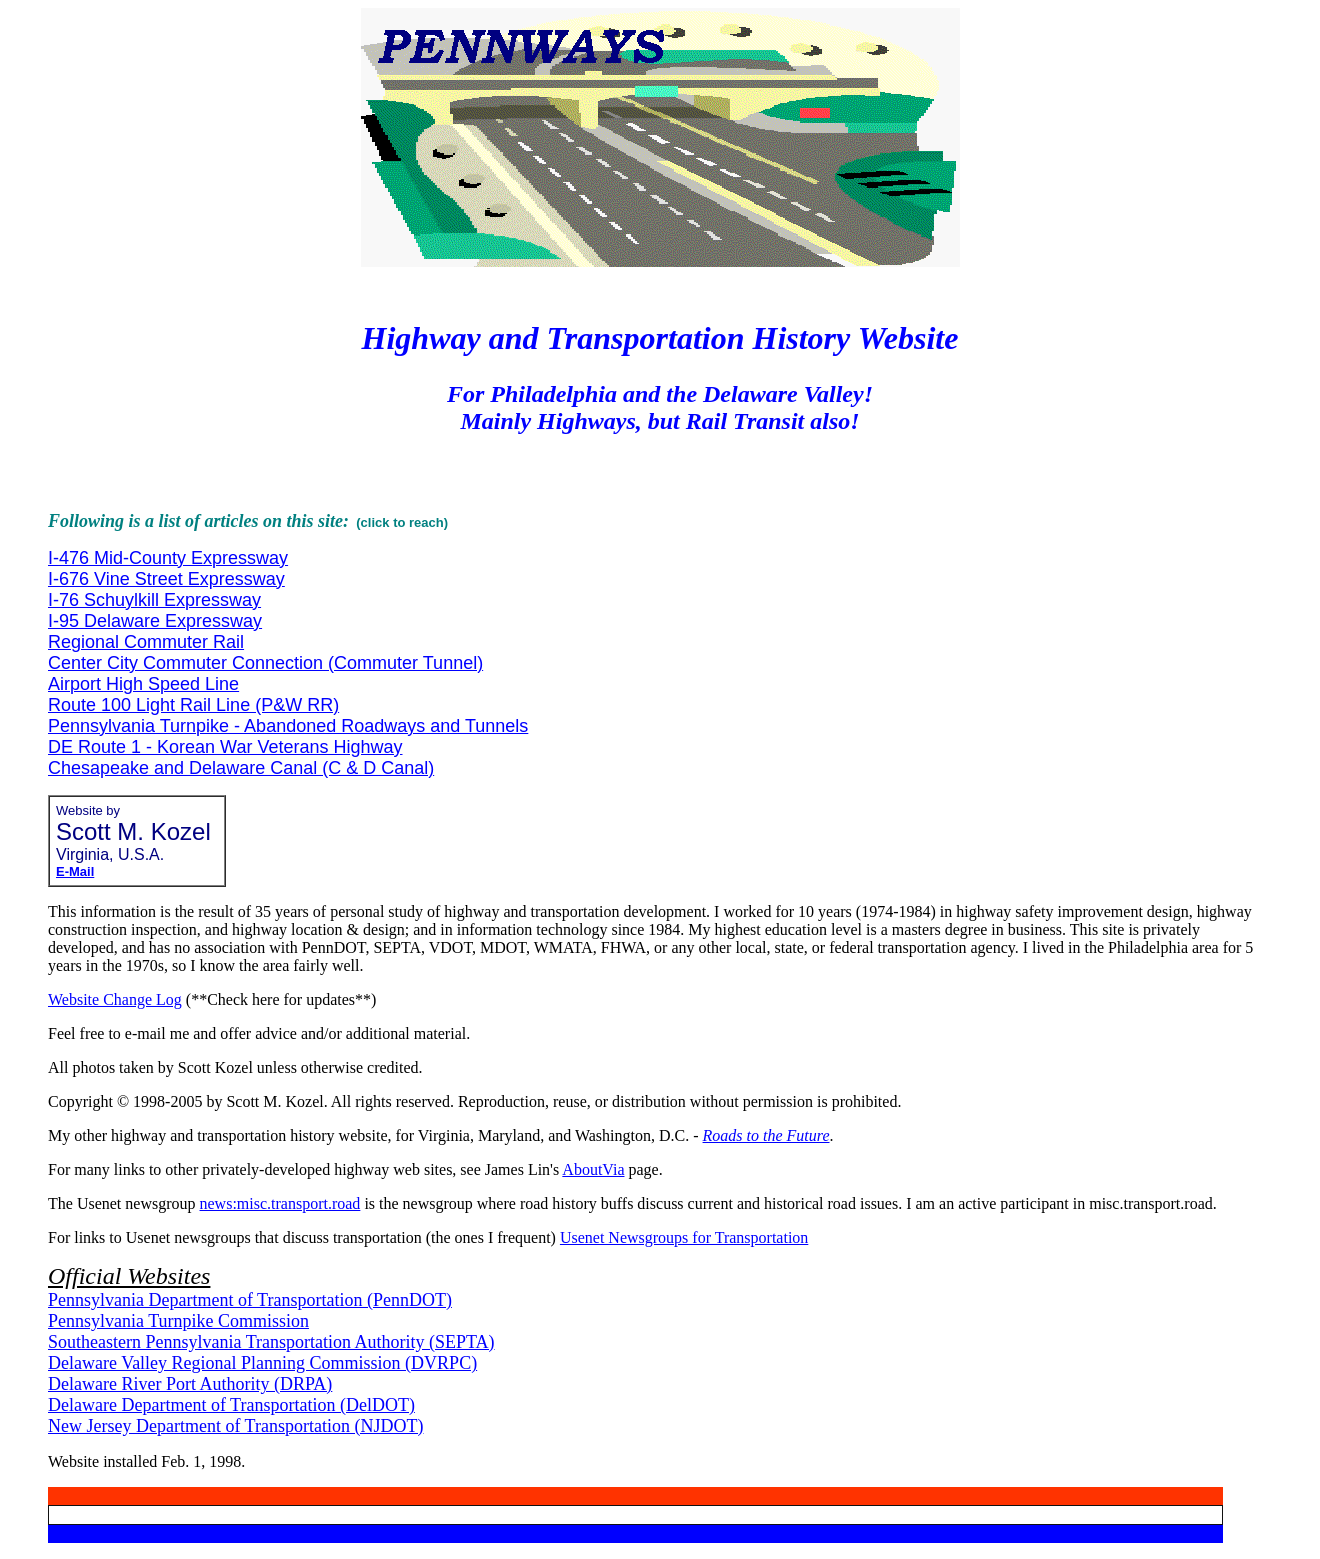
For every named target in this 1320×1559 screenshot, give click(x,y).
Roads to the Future (766, 1135)
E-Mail (75, 871)
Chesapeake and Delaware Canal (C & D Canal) (241, 768)
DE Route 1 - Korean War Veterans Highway (225, 747)
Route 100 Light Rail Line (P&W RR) (193, 705)
